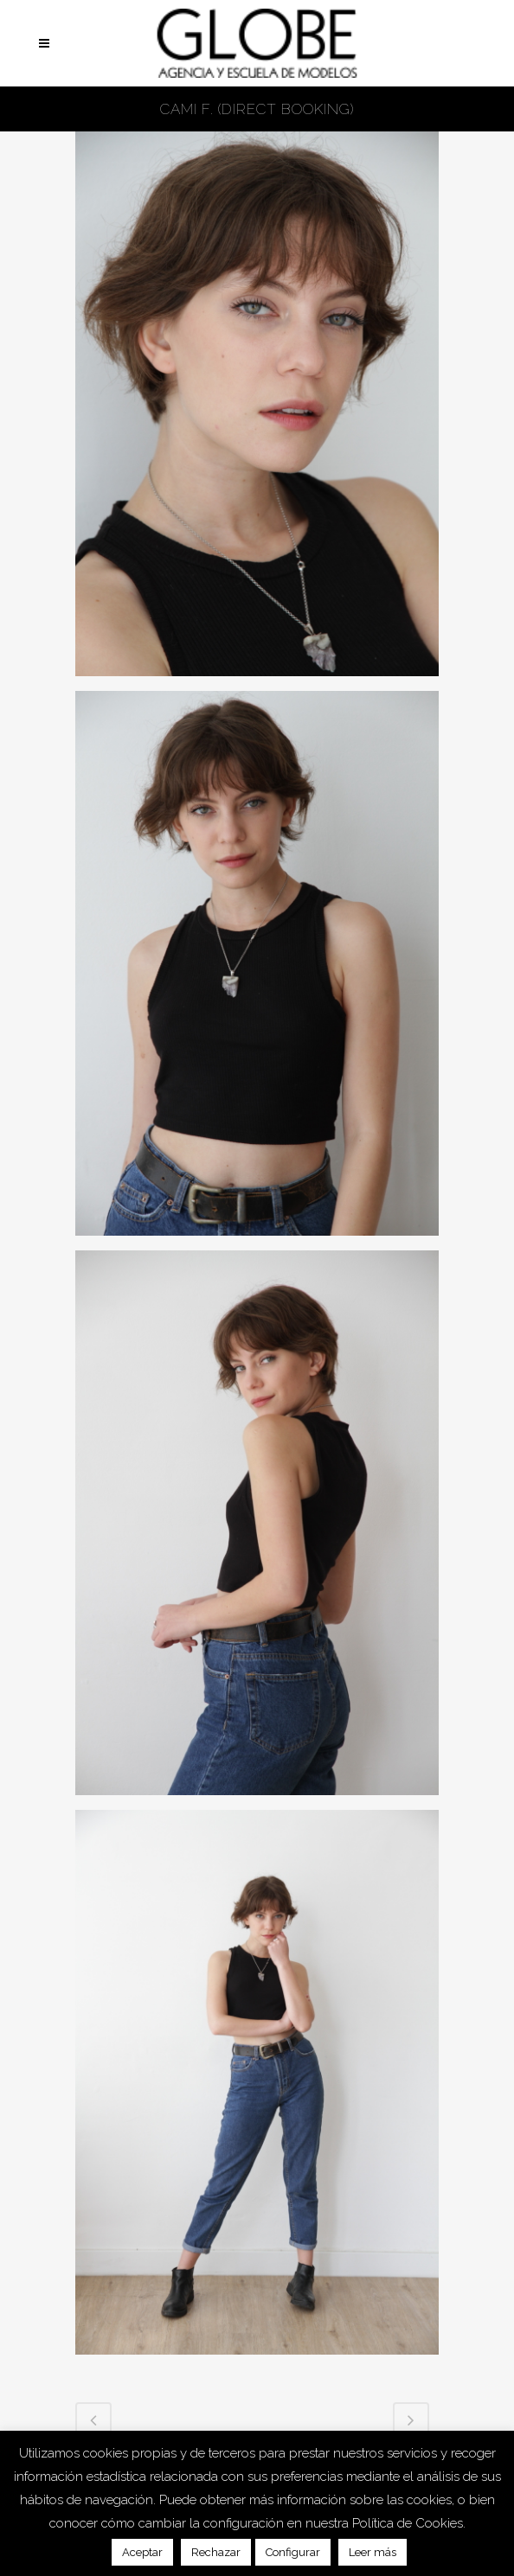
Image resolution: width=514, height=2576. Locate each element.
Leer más (372, 2552)
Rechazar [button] (216, 2552)
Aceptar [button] (142, 2552)
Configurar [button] (293, 2552)
